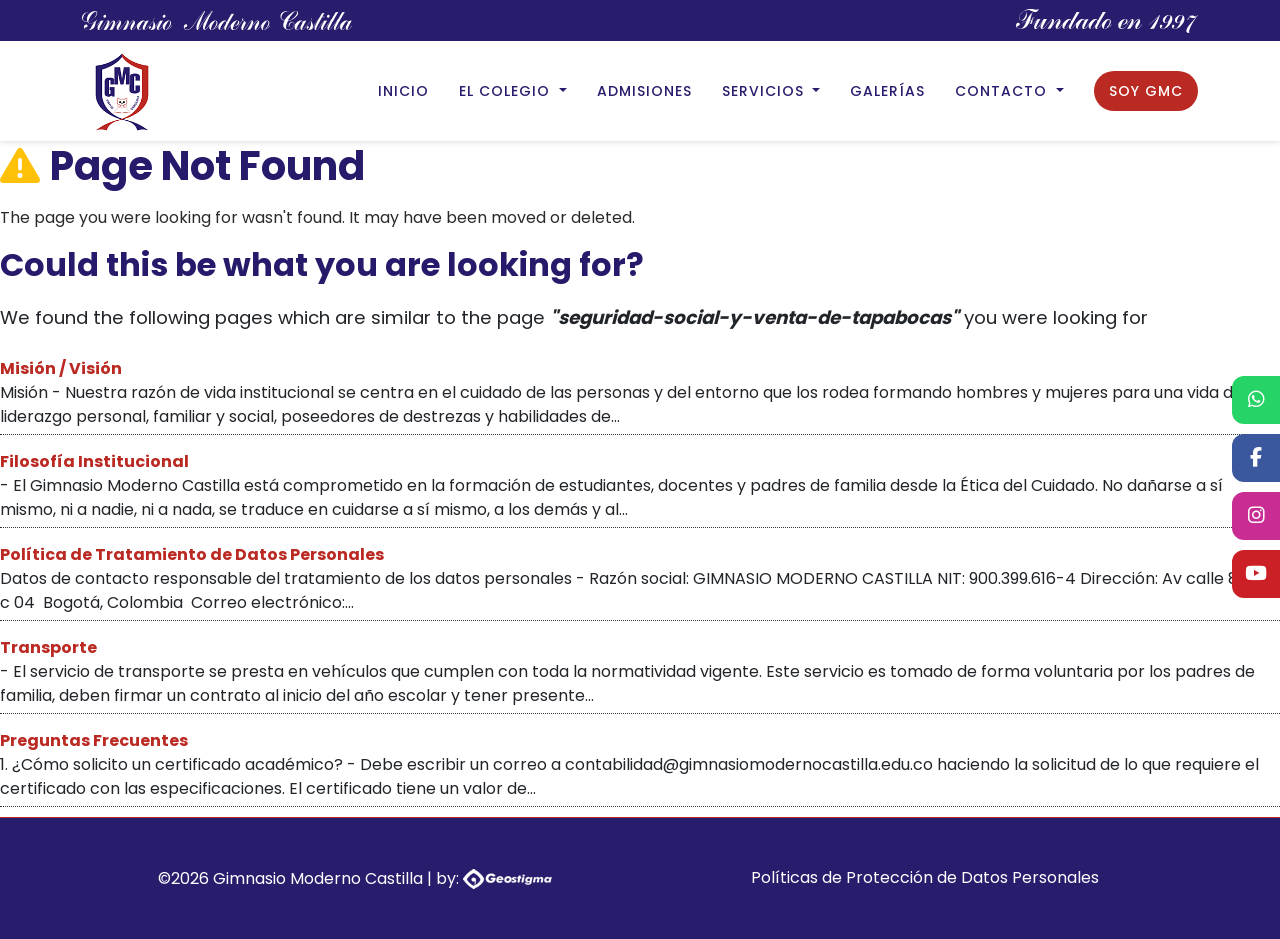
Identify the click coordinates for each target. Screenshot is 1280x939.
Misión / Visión (61, 368)
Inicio (403, 91)
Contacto (1003, 91)
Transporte (48, 647)
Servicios (765, 91)
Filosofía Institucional (94, 461)
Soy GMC (1146, 91)
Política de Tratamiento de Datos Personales (192, 554)
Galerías (887, 91)
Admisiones (644, 91)
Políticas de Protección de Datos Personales (925, 877)
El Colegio (507, 91)
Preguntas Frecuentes (94, 740)
